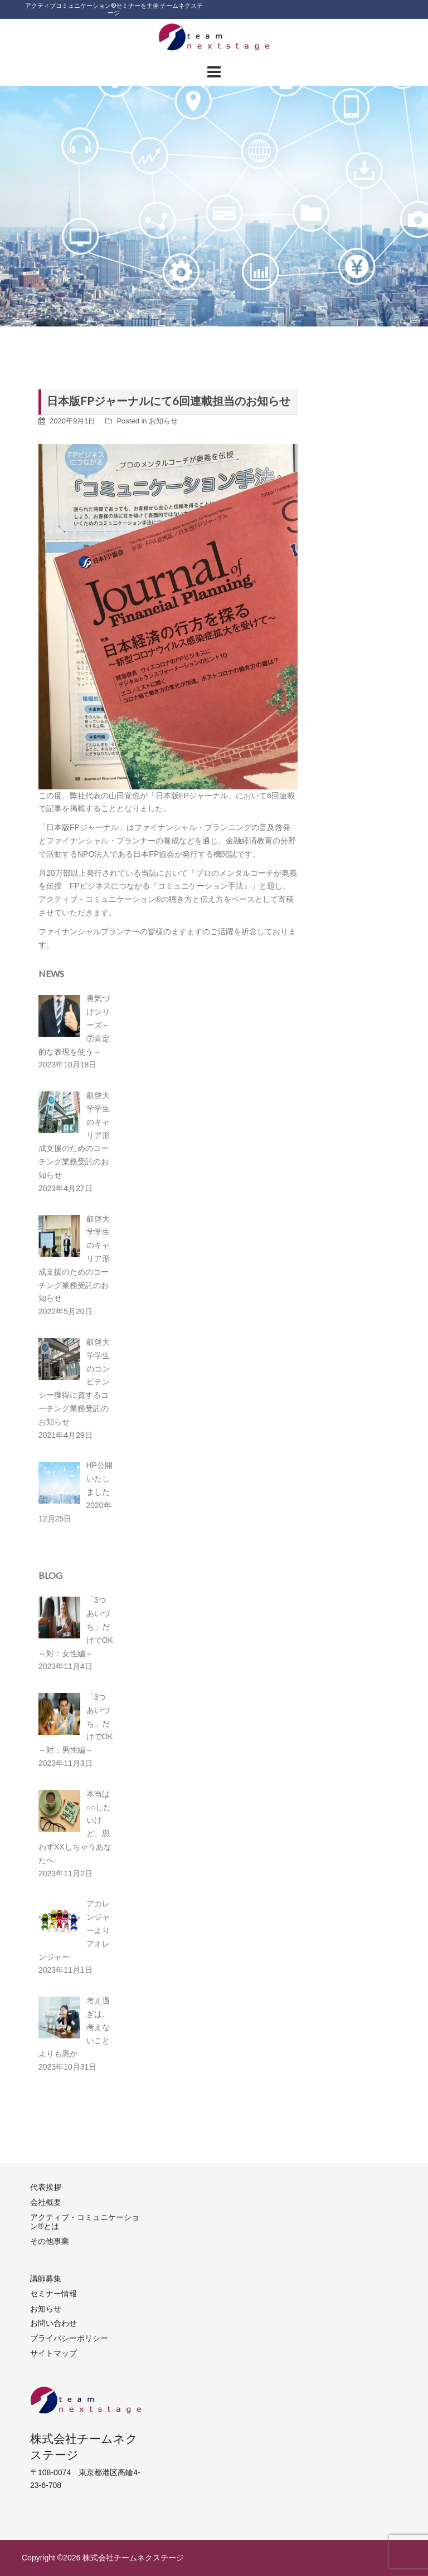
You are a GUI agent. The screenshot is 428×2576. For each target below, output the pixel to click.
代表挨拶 (45, 2187)
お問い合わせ (53, 2323)
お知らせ (163, 421)
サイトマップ (53, 2353)
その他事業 (49, 2241)
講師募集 (45, 2278)
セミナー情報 (53, 2293)
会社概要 (45, 2202)
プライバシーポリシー (69, 2338)
